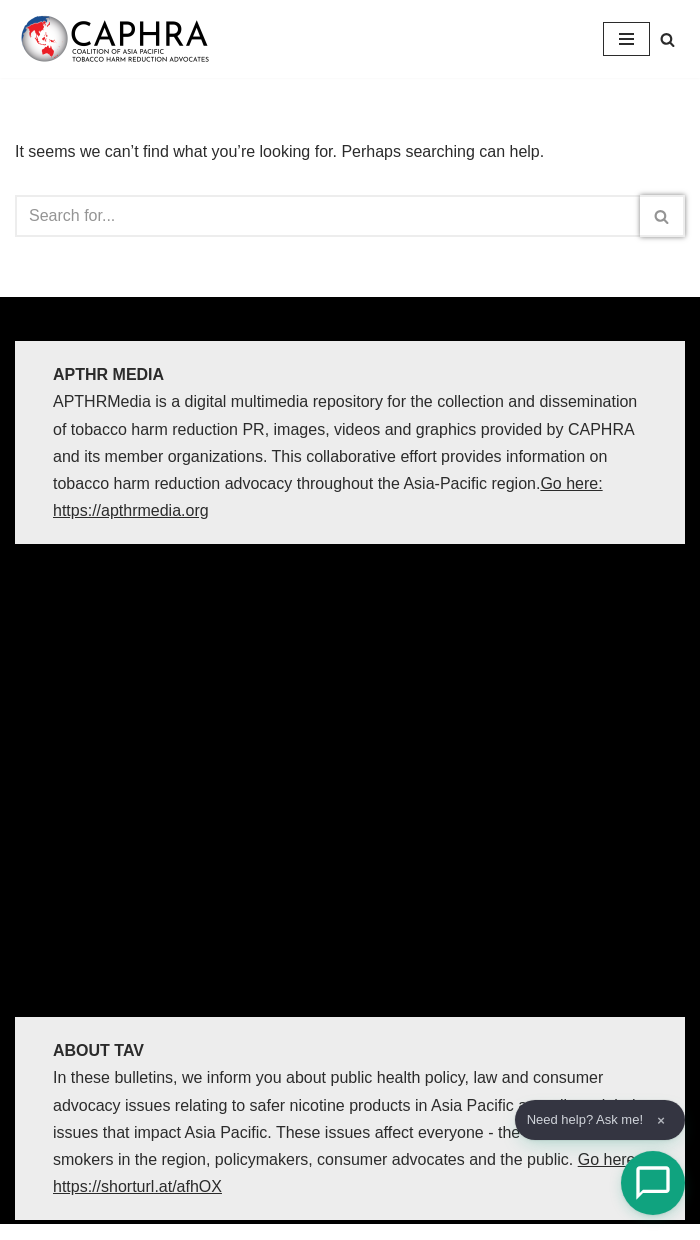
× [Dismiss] (661, 1120)
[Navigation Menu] (626, 39)
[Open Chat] (653, 1183)
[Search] (667, 39)
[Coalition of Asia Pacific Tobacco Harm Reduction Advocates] (120, 39)
